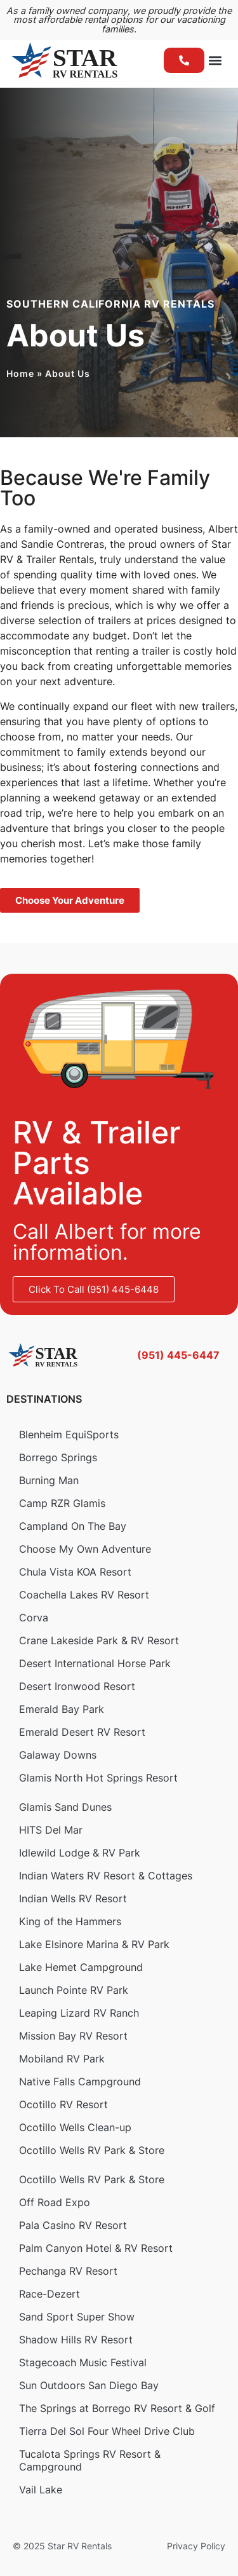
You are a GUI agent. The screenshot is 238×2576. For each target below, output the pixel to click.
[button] (214, 60)
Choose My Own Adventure (85, 1549)
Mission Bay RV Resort (73, 2035)
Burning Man (49, 1480)
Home (20, 374)
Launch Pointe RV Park (73, 1990)
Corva (33, 1617)
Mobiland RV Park (62, 2058)
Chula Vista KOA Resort (75, 1571)
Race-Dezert (49, 2293)
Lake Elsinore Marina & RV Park (94, 1944)
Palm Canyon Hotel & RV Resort (96, 2248)
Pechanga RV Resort (68, 2271)
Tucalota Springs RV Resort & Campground (90, 2460)
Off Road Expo (54, 2202)
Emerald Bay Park (61, 1709)
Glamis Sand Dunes (65, 1807)
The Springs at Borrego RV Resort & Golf (117, 2408)
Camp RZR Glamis (62, 1503)
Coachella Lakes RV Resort (84, 1594)
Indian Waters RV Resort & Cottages (105, 1875)
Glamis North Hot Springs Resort (98, 1777)
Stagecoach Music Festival (83, 2362)
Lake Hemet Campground (81, 1967)
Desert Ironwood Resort (77, 1686)
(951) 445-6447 (178, 1355)
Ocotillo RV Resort (63, 2104)
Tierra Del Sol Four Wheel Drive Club (107, 2431)
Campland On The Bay (72, 1526)
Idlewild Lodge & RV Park (79, 1852)
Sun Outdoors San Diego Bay (89, 2385)
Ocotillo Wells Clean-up (75, 2127)
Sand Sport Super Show (77, 2316)
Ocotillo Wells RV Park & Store (91, 2150)
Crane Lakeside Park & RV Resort (99, 1640)
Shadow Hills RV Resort (76, 2339)
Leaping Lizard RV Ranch (79, 2013)
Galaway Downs (57, 1754)
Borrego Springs (58, 1457)
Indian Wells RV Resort (73, 1898)
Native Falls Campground (80, 2081)
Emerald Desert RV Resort (82, 1732)
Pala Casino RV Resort (73, 2225)
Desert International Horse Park (95, 1663)
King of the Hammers (70, 1921)
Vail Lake (40, 2489)
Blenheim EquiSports (69, 1434)
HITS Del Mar (51, 1829)
